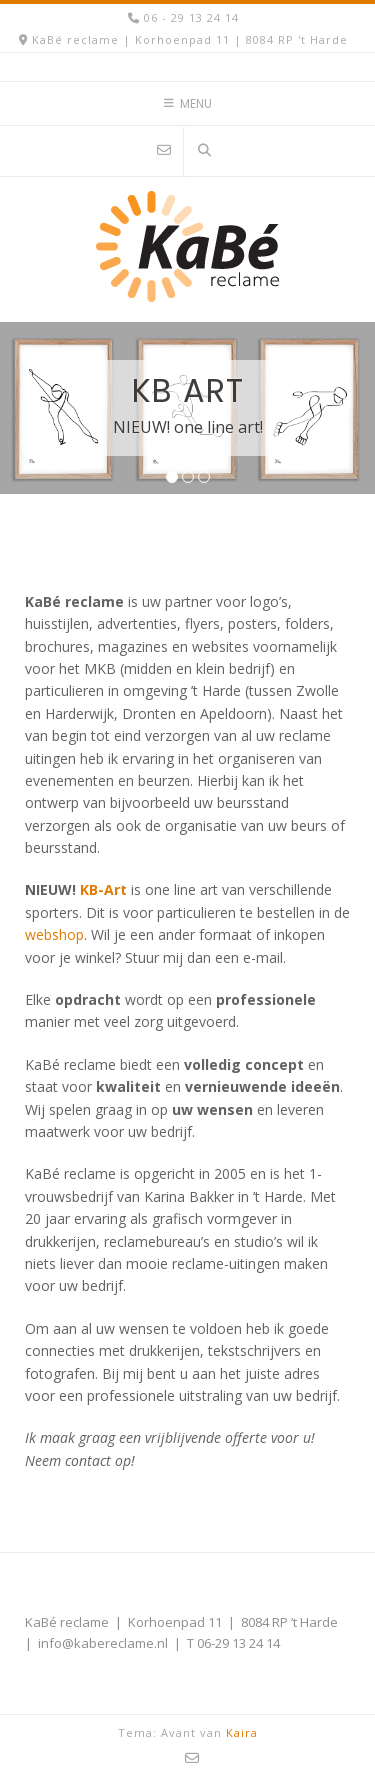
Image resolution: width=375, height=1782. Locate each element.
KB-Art (103, 889)
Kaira (242, 1732)
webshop (54, 934)
